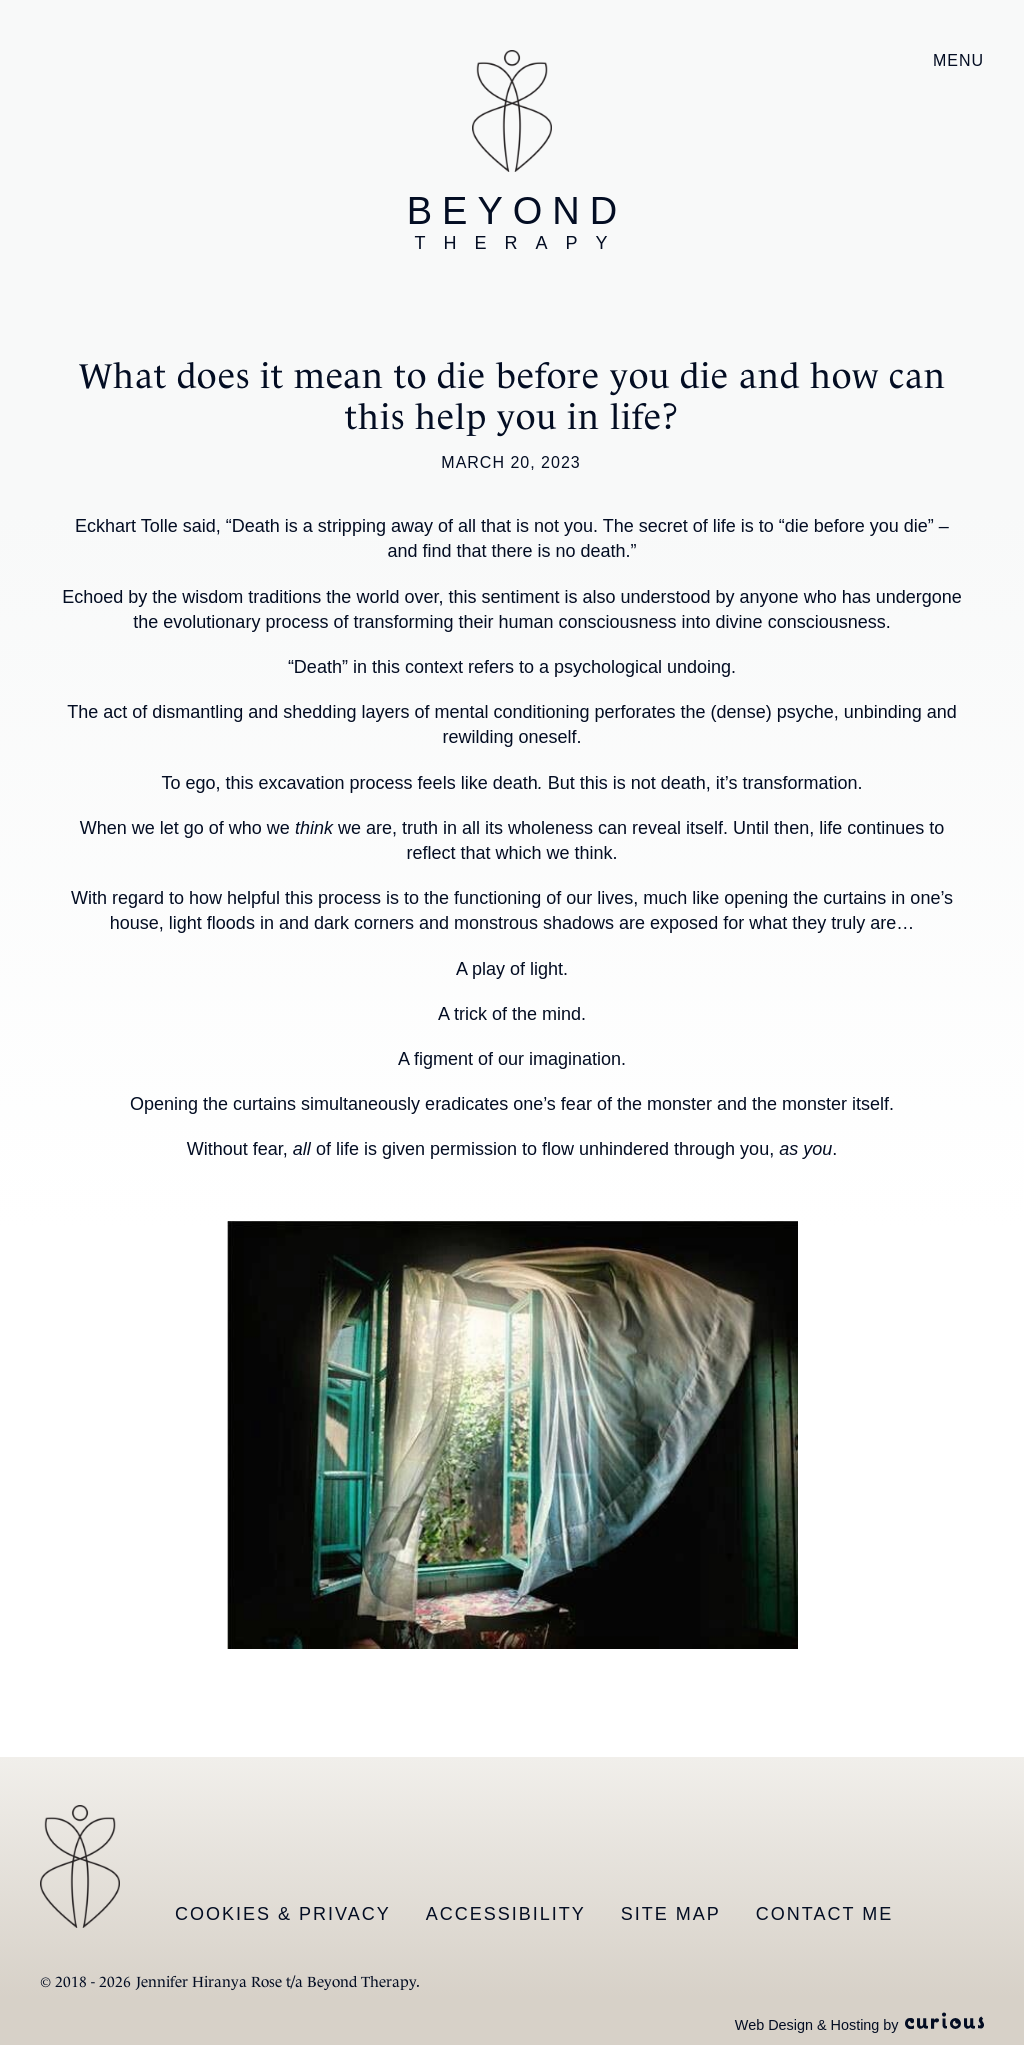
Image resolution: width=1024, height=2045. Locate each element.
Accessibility (506, 1914)
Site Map (671, 1914)
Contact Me (824, 1914)
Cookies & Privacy (283, 1914)
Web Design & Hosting (807, 2025)
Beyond (517, 222)
